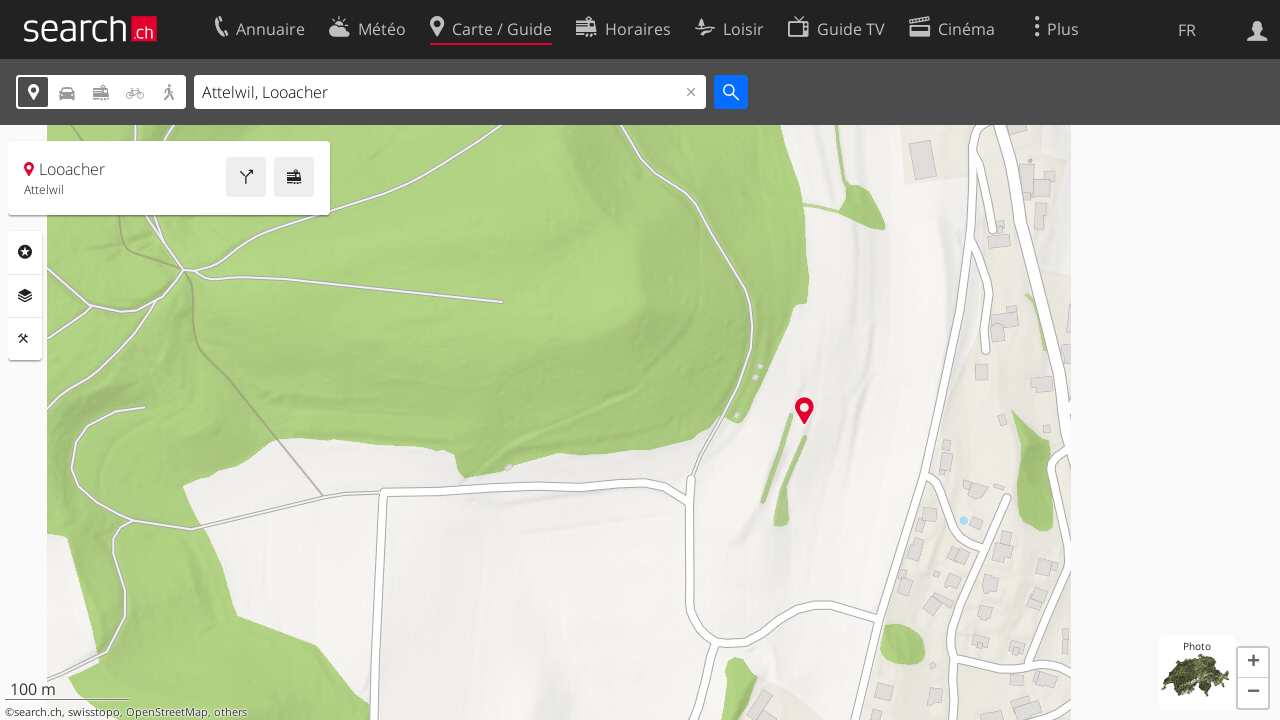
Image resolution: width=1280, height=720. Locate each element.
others (230, 712)
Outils (25, 339)
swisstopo (94, 712)
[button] (1253, 663)
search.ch (38, 712)
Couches (25, 296)
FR (1187, 30)
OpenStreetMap (167, 712)
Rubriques (25, 252)
